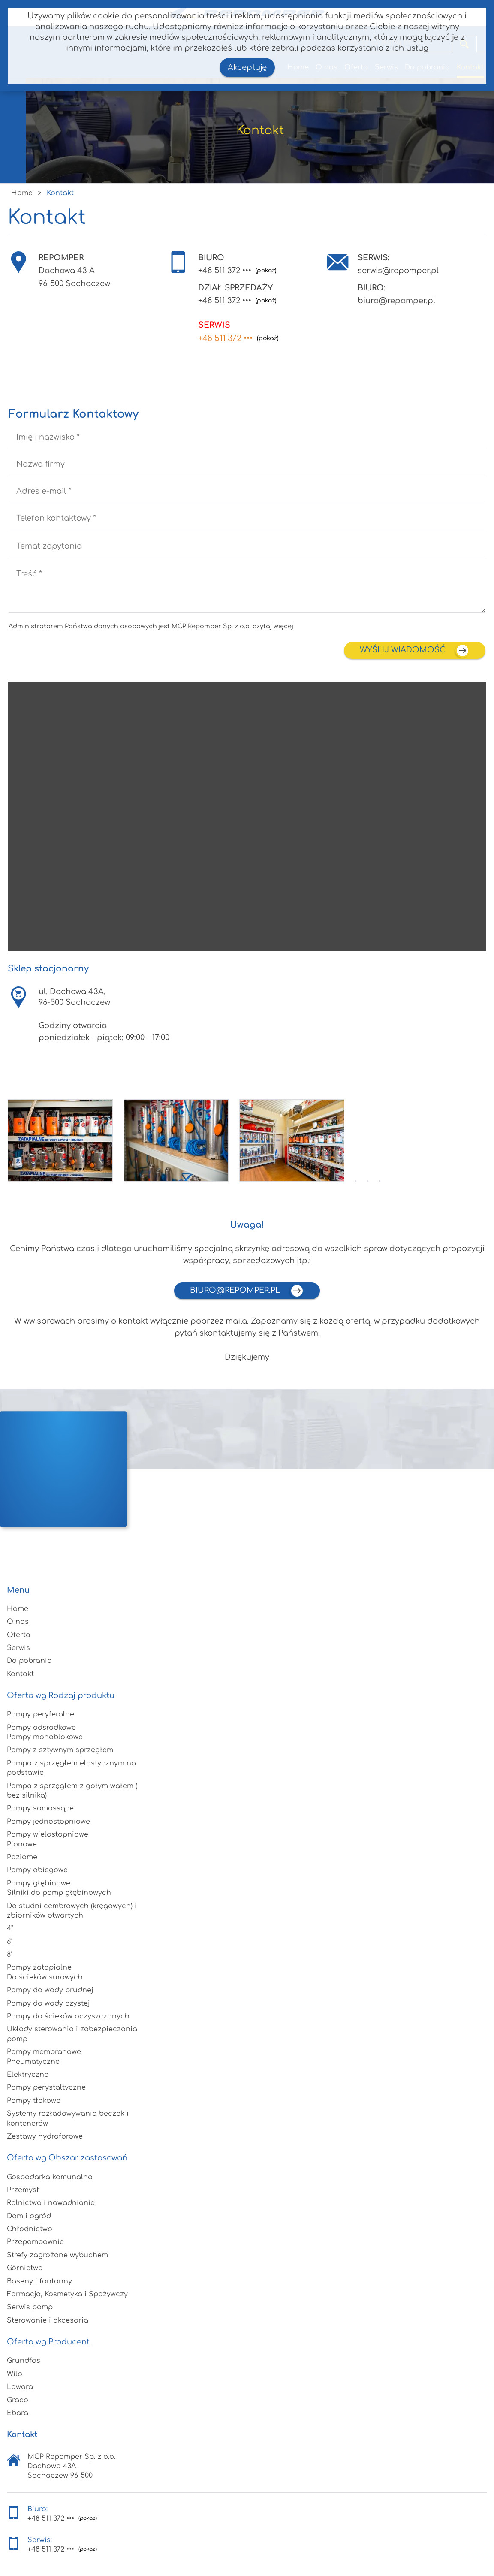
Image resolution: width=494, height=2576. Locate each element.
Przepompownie (35, 2242)
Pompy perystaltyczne (46, 2087)
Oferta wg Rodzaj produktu (60, 1695)
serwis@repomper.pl (398, 270)
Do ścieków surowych (45, 1977)
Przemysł (23, 2190)
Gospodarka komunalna (50, 2177)
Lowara (20, 2387)
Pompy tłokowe (33, 2101)
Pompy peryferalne (40, 1714)
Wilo (14, 2374)
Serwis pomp (30, 2307)
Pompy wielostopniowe (47, 1834)
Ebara (17, 2413)
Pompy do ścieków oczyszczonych (68, 2016)
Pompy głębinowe (38, 1883)
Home (17, 1609)
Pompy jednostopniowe (48, 1821)
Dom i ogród (29, 2216)
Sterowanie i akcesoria (47, 2320)
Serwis (18, 1648)
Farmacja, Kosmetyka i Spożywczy (67, 2294)
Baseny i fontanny (39, 2281)
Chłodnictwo (29, 2229)
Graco (17, 2400)
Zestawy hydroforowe (45, 2136)
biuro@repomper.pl (396, 300)
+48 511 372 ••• (224, 270)
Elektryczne (27, 2074)
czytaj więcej (273, 626)
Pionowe (22, 1844)
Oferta (18, 1635)
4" (10, 1928)
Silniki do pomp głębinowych (59, 1893)
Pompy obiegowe (37, 1870)
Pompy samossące (40, 1808)
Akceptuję (247, 67)
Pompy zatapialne (39, 1967)
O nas (18, 1622)
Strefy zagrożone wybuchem (57, 2255)
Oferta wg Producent (48, 2342)
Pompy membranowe (44, 2052)
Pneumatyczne (33, 2062)
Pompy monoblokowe (45, 1737)
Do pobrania (29, 1661)
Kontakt (20, 1674)
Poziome (22, 1857)
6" (9, 1942)
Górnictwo (25, 2268)
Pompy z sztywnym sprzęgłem (60, 1750)
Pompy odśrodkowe (41, 1727)
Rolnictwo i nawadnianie (51, 2203)
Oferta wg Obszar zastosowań (67, 2158)
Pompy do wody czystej (48, 2003)
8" (9, 1954)
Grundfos (23, 2361)
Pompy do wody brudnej (50, 1990)
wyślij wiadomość (415, 650)
